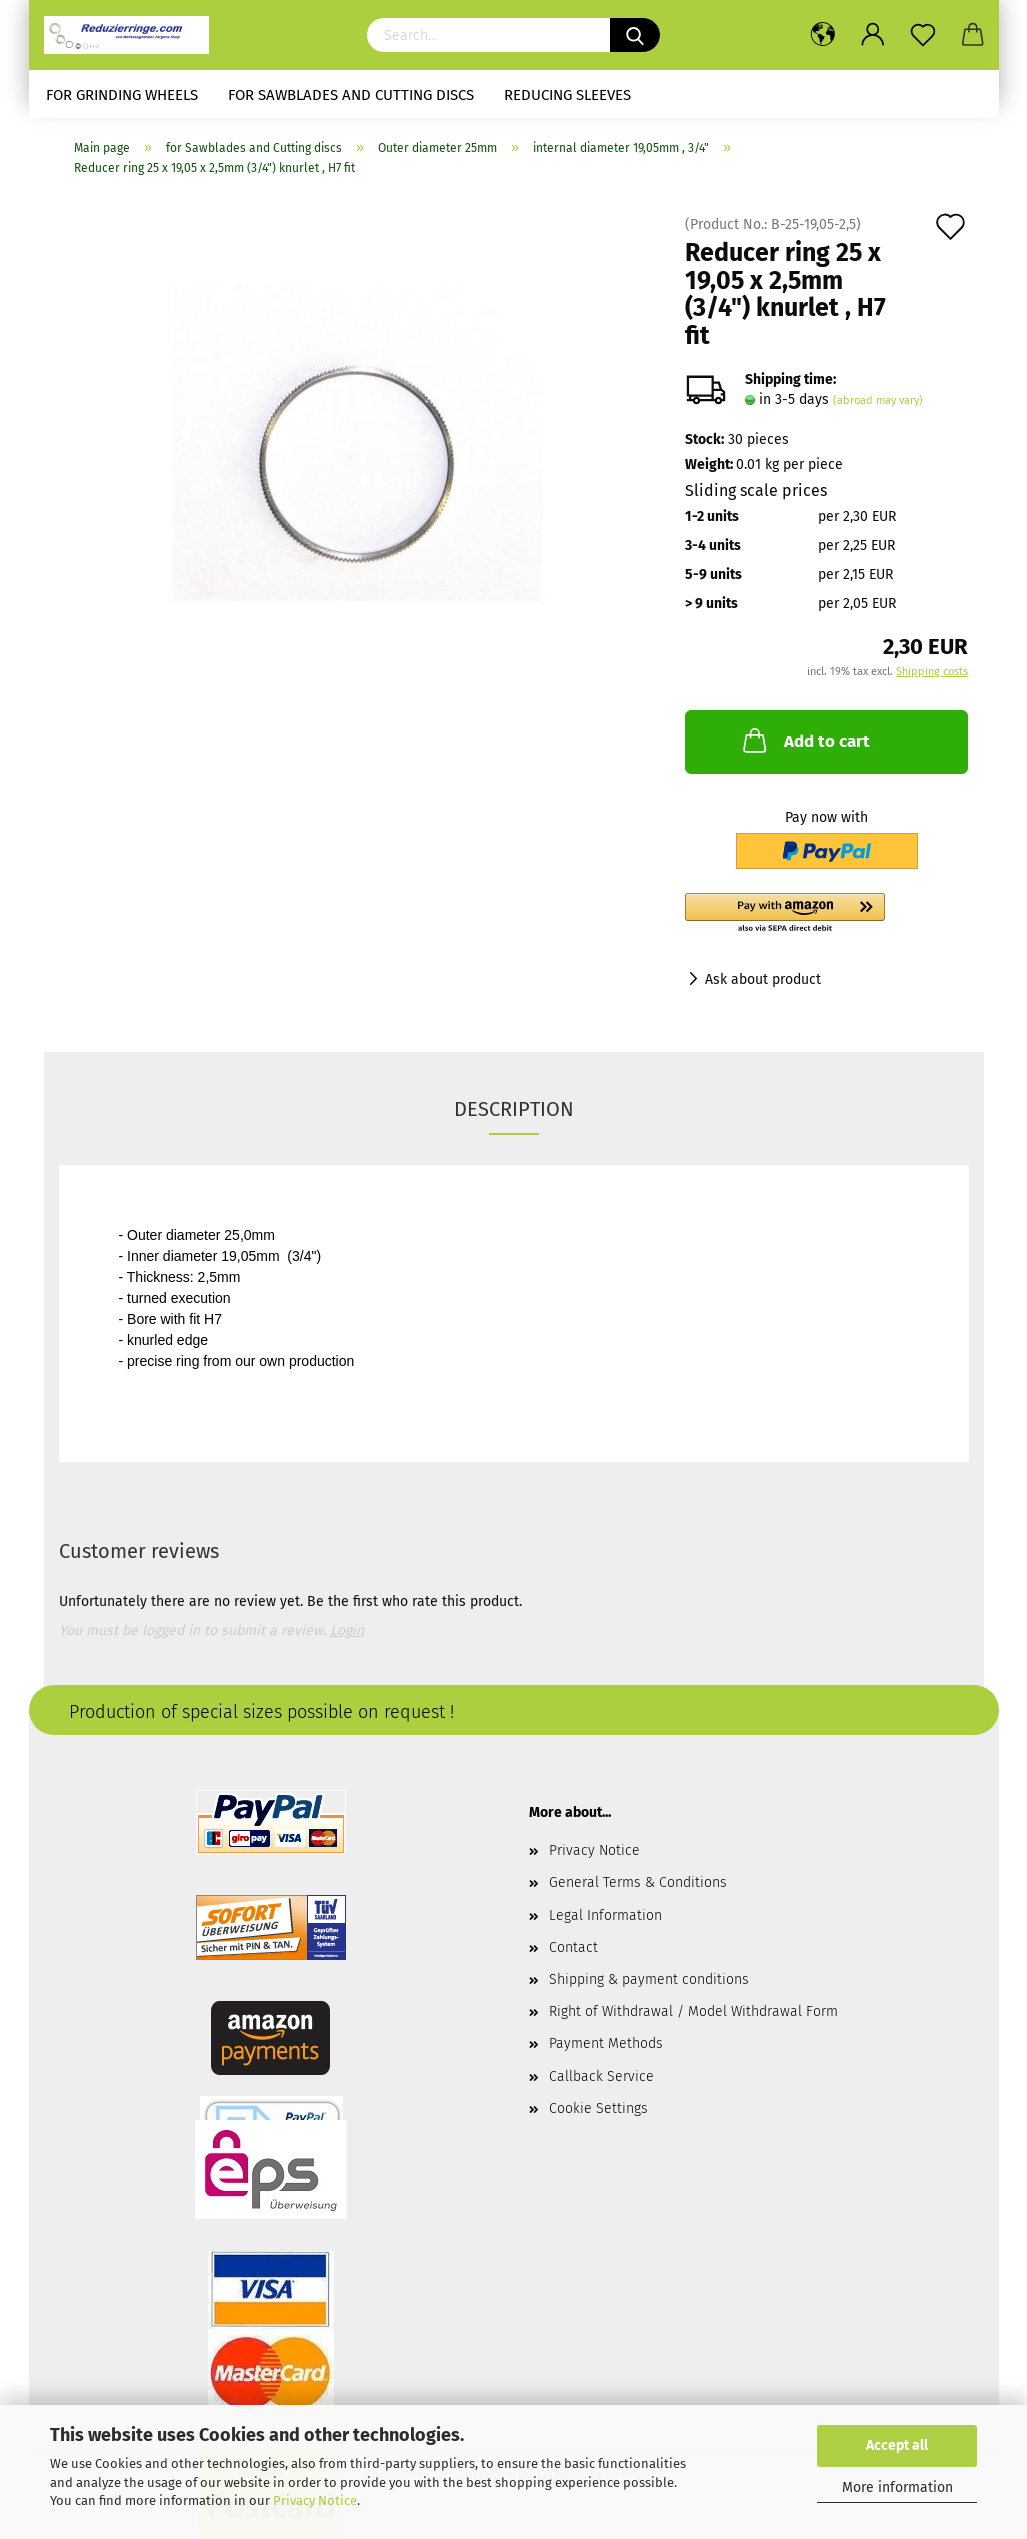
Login (347, 1630)
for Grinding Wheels (122, 95)
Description (514, 1109)
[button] (826, 914)
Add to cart (804, 740)
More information (897, 2487)
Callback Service (601, 2076)
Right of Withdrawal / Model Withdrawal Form (693, 2011)
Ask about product (763, 979)
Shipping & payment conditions (649, 1979)
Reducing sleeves (567, 95)
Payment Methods (606, 2043)
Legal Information (605, 1915)
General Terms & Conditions (638, 1882)
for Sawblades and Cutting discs (351, 95)
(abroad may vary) (878, 400)
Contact (573, 1947)
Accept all (897, 2445)
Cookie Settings (598, 2108)
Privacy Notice (315, 2500)
